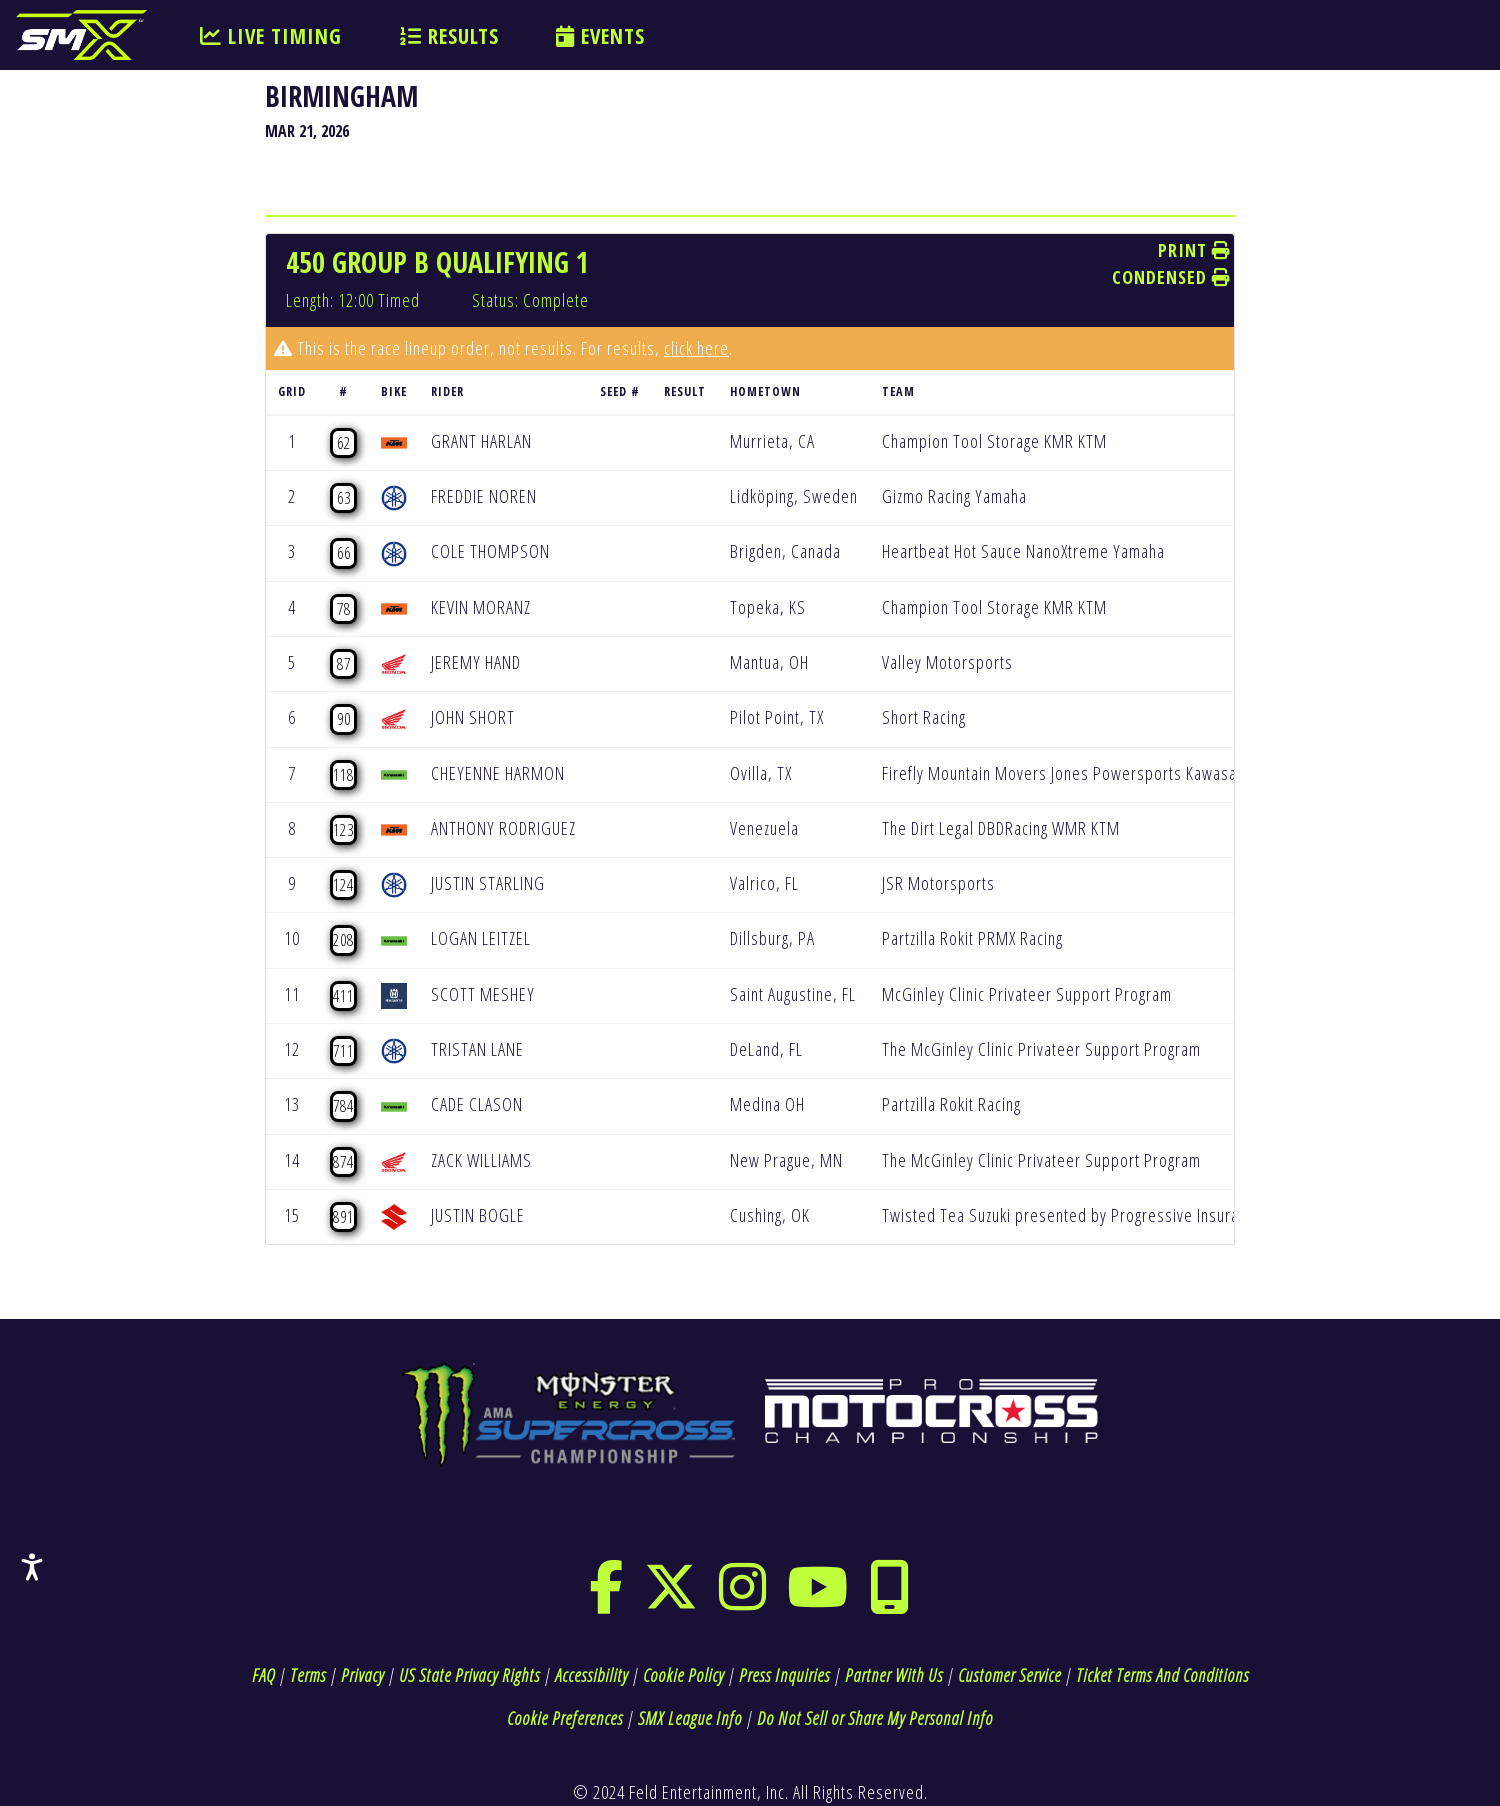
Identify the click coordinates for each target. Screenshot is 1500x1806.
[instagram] (743, 1600)
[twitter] (671, 1600)
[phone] (890, 1600)
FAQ (263, 1675)
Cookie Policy (683, 1675)
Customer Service (1009, 1675)
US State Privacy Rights (469, 1675)
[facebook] (606, 1600)
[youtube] (818, 1600)
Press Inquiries (784, 1675)
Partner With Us (894, 1675)
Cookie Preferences (565, 1718)
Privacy (362, 1675)
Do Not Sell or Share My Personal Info (875, 1718)
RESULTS (449, 36)
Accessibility (591, 1675)
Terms (308, 1675)
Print (1194, 250)
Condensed (1171, 277)
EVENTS (600, 36)
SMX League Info (690, 1718)
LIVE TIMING (271, 36)
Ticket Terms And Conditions (1162, 1675)
